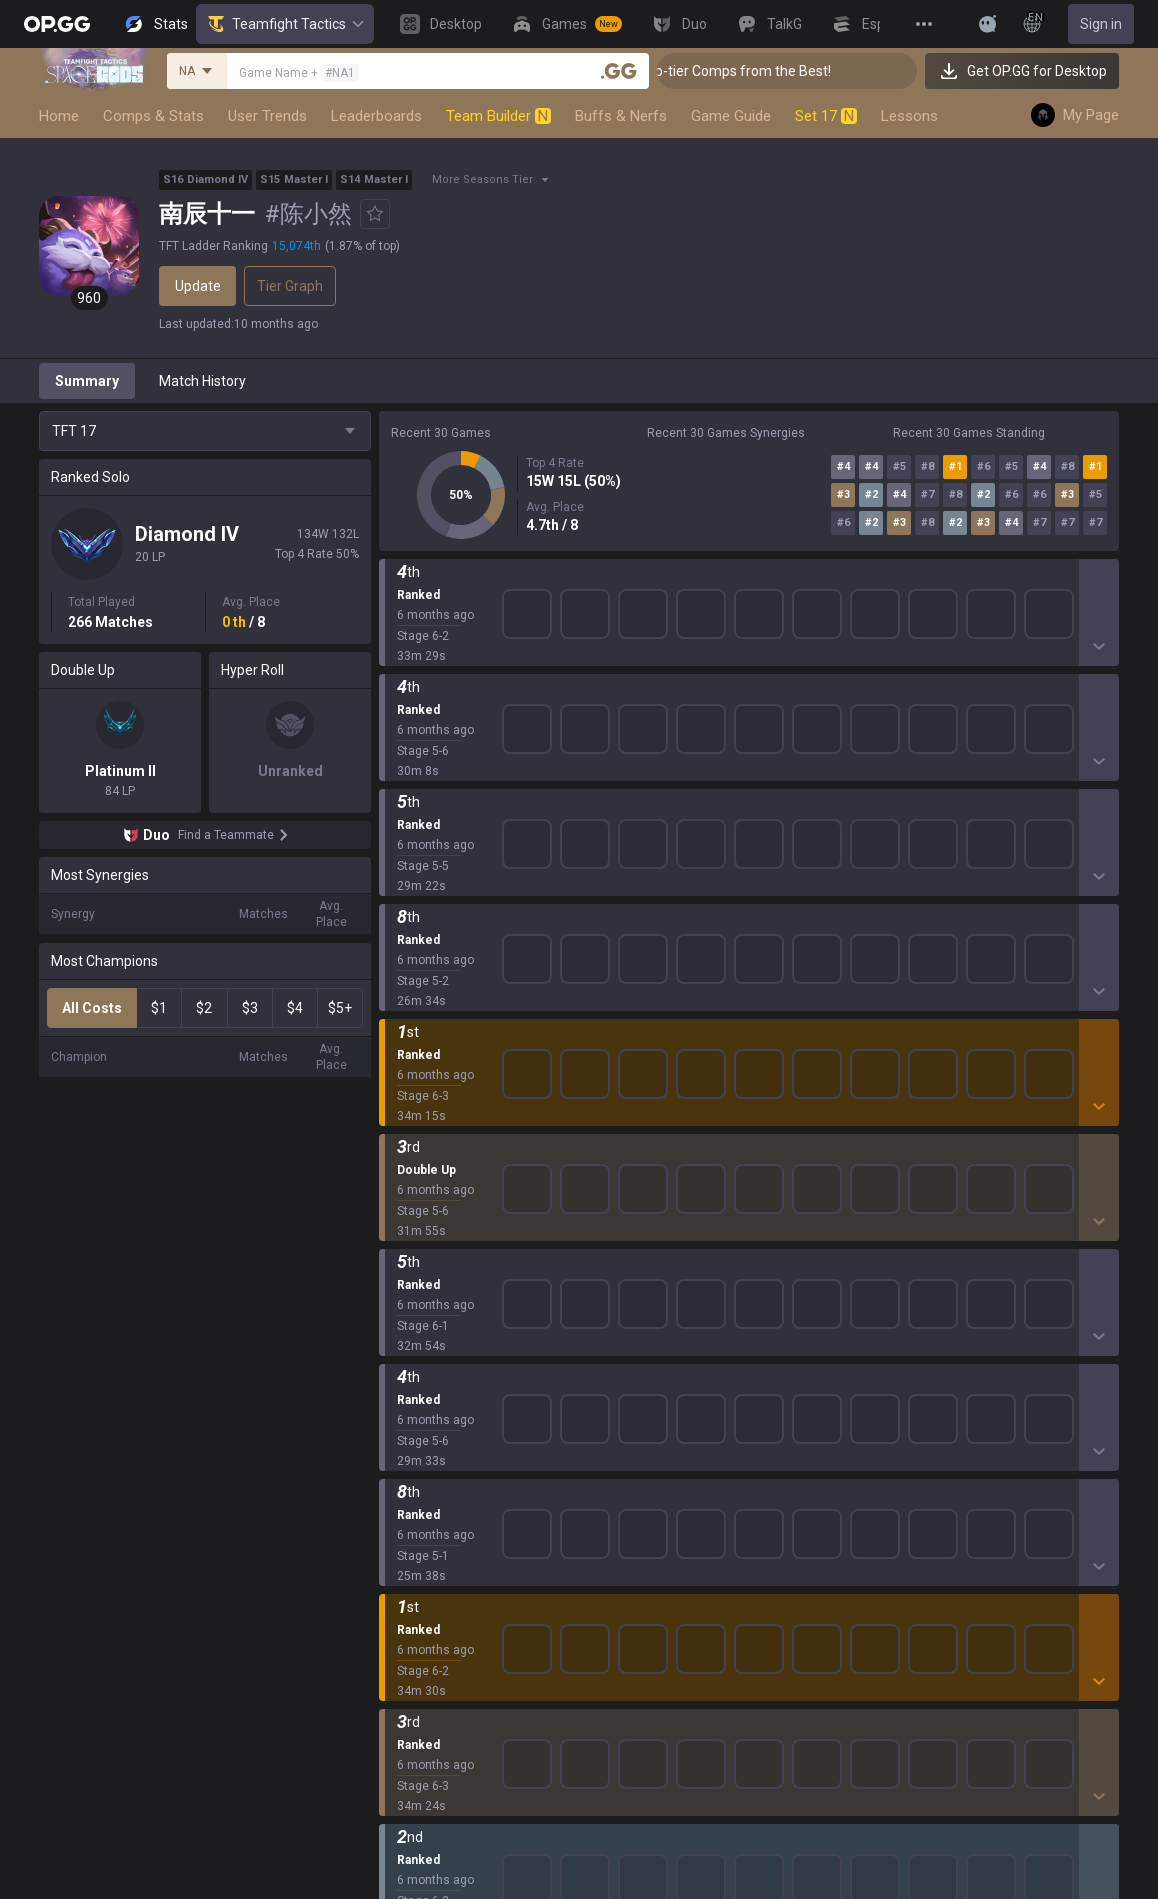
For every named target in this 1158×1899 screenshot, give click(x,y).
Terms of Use (924, 1240)
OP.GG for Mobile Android (699, 1216)
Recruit (1080, 1264)
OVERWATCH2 (425, 1288)
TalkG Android (664, 1408)
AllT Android (659, 1264)
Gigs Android (660, 1360)
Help (896, 1264)
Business (1086, 1216)
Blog (233, 1264)
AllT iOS (645, 1288)
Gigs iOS (646, 1384)
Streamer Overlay (435, 1744)
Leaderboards (376, 116)
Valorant (406, 1264)
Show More (749, 589)
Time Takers (418, 1528)
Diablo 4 (404, 1576)
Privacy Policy (929, 1216)
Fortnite (403, 1384)
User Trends (267, 116)
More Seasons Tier (482, 179)
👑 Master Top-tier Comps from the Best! (768, 71)
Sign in (1101, 24)
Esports (403, 1696)
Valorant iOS (659, 1336)
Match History (202, 381)
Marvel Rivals (420, 1360)
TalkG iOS (650, 1432)
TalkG (396, 1672)
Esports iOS (656, 1480)
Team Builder (498, 116)
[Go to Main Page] (57, 24)
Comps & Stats (153, 116)
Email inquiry (922, 1288)
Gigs (392, 1720)
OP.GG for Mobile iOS (685, 1240)
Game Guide (731, 116)
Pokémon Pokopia (436, 1480)
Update (198, 286)
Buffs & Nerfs (621, 116)
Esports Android (670, 1456)
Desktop (405, 1600)
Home (59, 116)
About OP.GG (259, 1216)
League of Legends (439, 1216)
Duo (391, 1648)
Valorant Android (673, 1312)
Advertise (1088, 1240)
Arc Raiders (415, 1432)
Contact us (916, 1312)
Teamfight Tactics (285, 24)
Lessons (909, 116)
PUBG (397, 1312)
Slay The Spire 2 (430, 1504)
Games (401, 1624)
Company (249, 1240)
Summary (87, 381)
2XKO (396, 1336)
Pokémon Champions (447, 1552)
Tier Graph (290, 286)
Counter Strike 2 (430, 1408)
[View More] (924, 24)
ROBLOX (406, 1456)
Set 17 (826, 116)
